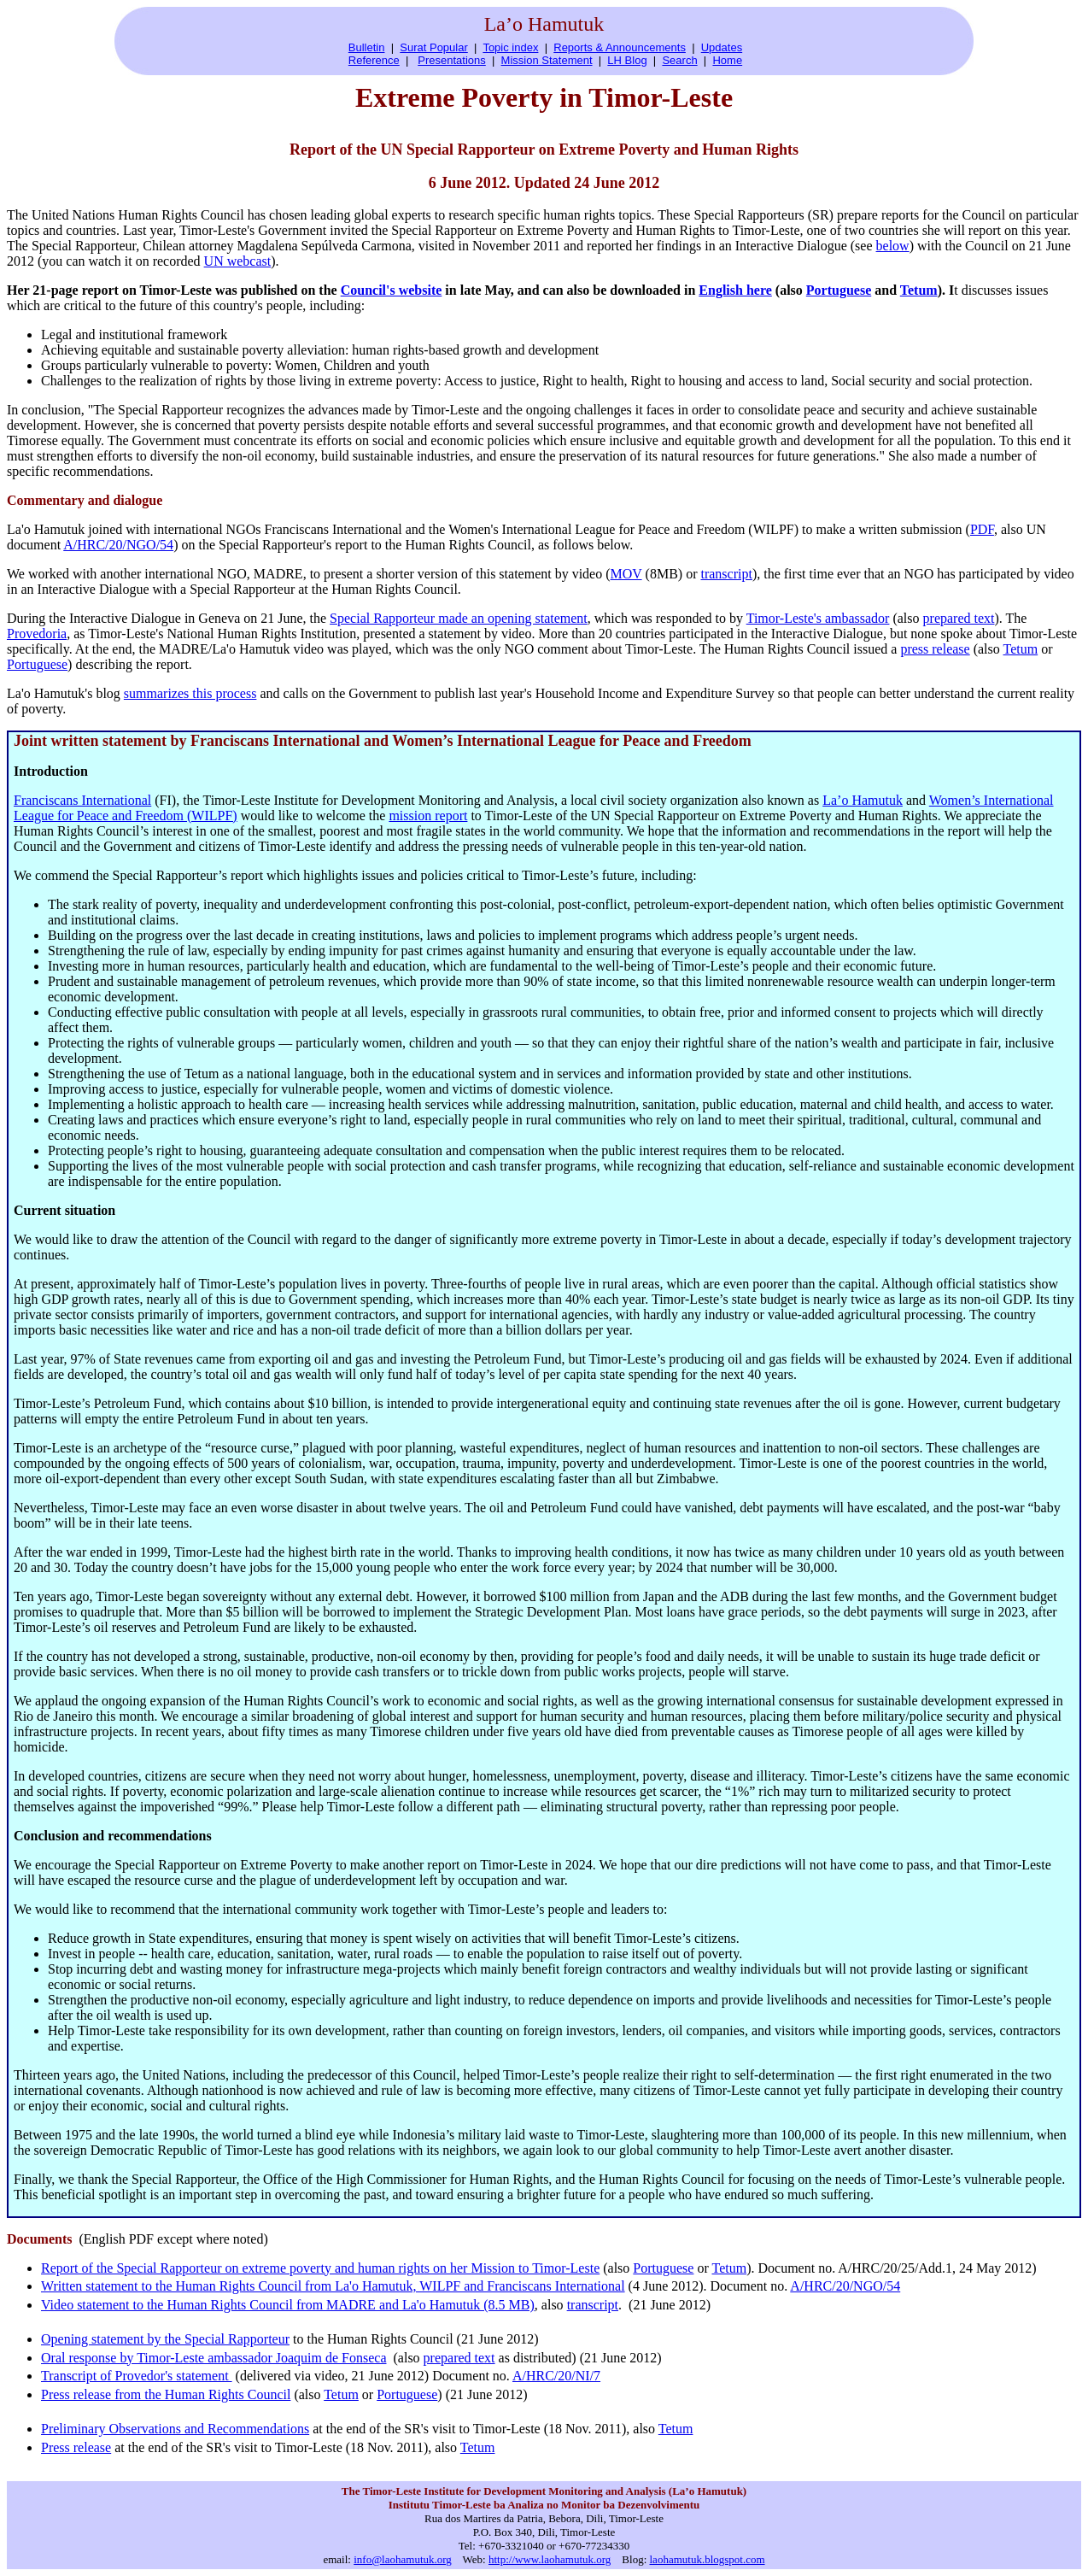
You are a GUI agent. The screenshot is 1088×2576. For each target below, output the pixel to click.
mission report (428, 815)
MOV (626, 573)
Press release (76, 2447)
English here (735, 290)
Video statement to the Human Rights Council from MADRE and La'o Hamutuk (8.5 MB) (288, 2304)
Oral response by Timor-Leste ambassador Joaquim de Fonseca (214, 2357)
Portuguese (838, 290)
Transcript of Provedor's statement (136, 2375)
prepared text (959, 618)
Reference (374, 60)
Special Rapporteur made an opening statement (459, 618)
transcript (726, 573)
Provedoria (37, 633)
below (893, 245)
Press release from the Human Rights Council (165, 2394)
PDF (982, 529)
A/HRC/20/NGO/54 (118, 544)
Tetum (919, 290)
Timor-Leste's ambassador (818, 618)
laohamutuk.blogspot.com (707, 2559)
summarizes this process (190, 693)
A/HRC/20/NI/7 (556, 2375)
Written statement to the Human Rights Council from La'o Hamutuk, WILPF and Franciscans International (333, 2286)
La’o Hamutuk (862, 800)
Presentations (452, 60)
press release (934, 649)
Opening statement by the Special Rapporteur (165, 2339)
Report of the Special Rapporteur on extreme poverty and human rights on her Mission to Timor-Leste (320, 2268)
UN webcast (238, 261)
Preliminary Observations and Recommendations (175, 2428)
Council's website (391, 290)
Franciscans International (82, 800)
